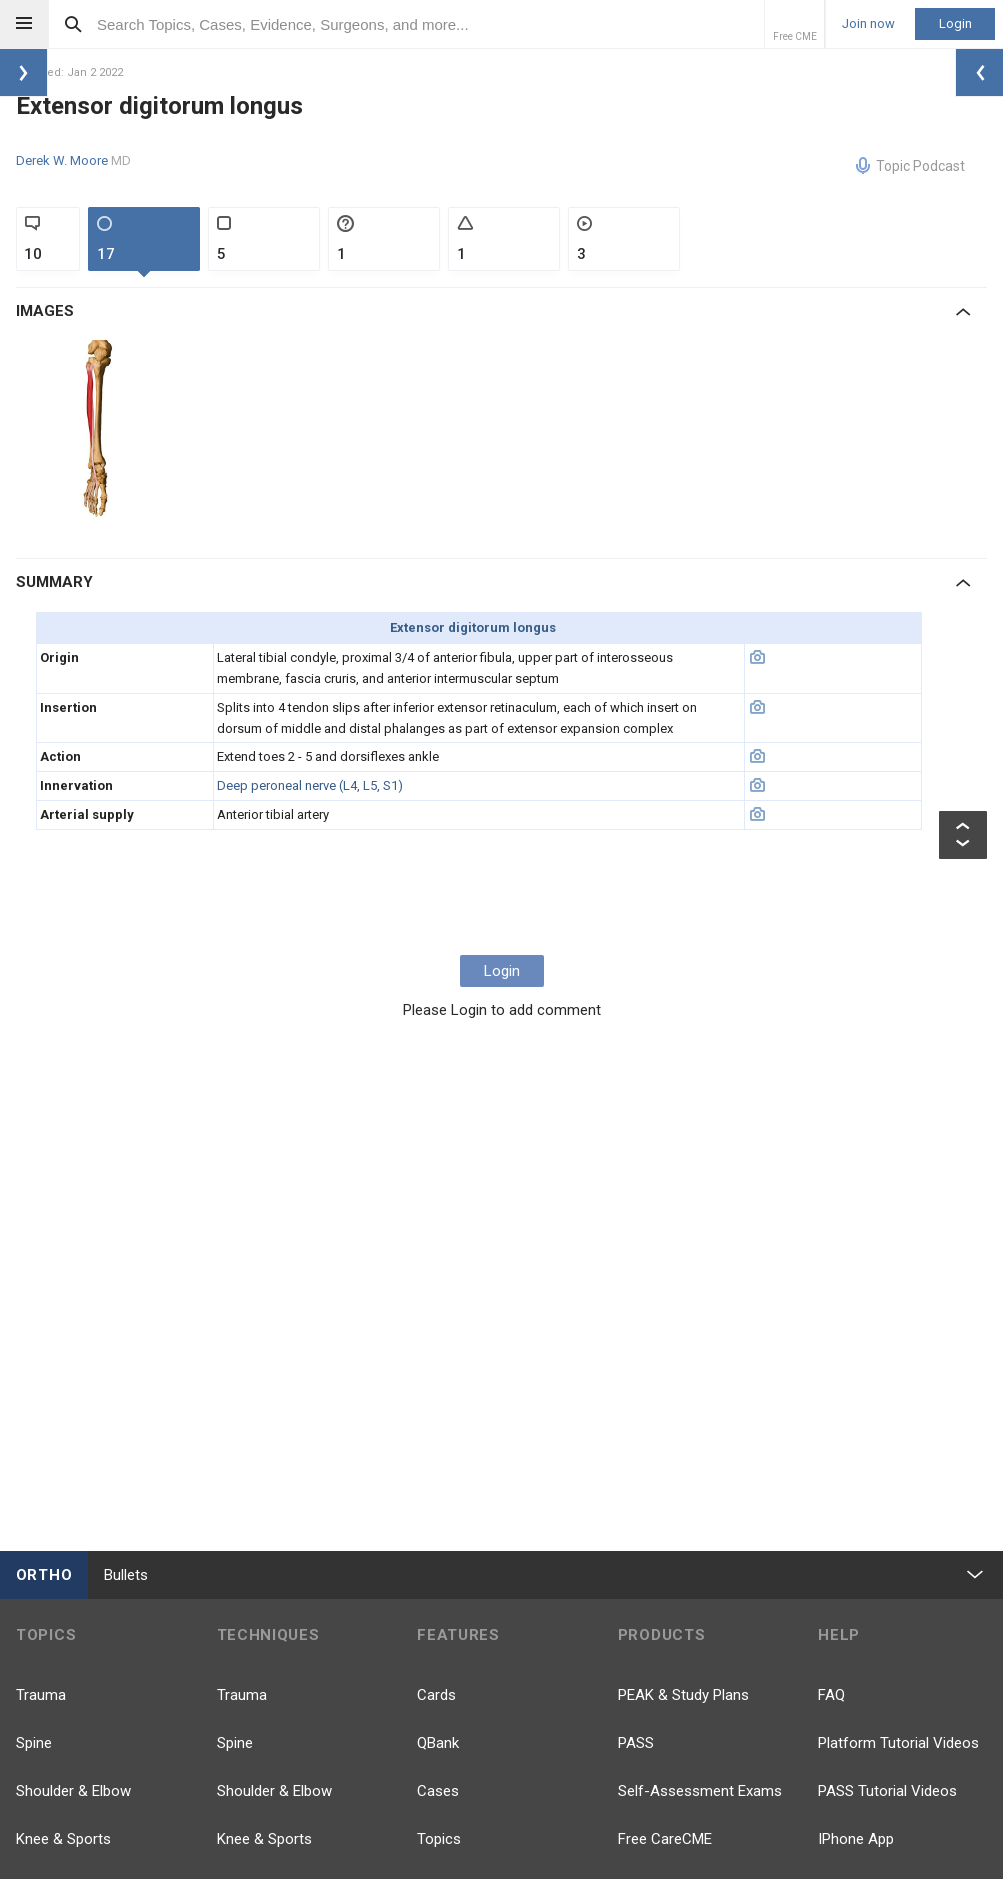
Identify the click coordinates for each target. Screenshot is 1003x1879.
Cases (438, 1791)
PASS (636, 1743)
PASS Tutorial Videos (887, 1791)
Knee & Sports (63, 1839)
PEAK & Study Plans (683, 1695)
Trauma (41, 1695)
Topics (439, 1839)
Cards (436, 1695)
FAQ (831, 1695)
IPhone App (856, 1839)
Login (955, 23)
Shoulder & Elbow (73, 1791)
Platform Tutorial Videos (898, 1743)
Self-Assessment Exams (700, 1791)
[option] (100, 433)
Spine (34, 1743)
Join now (868, 24)
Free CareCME (665, 1839)
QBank (438, 1743)
